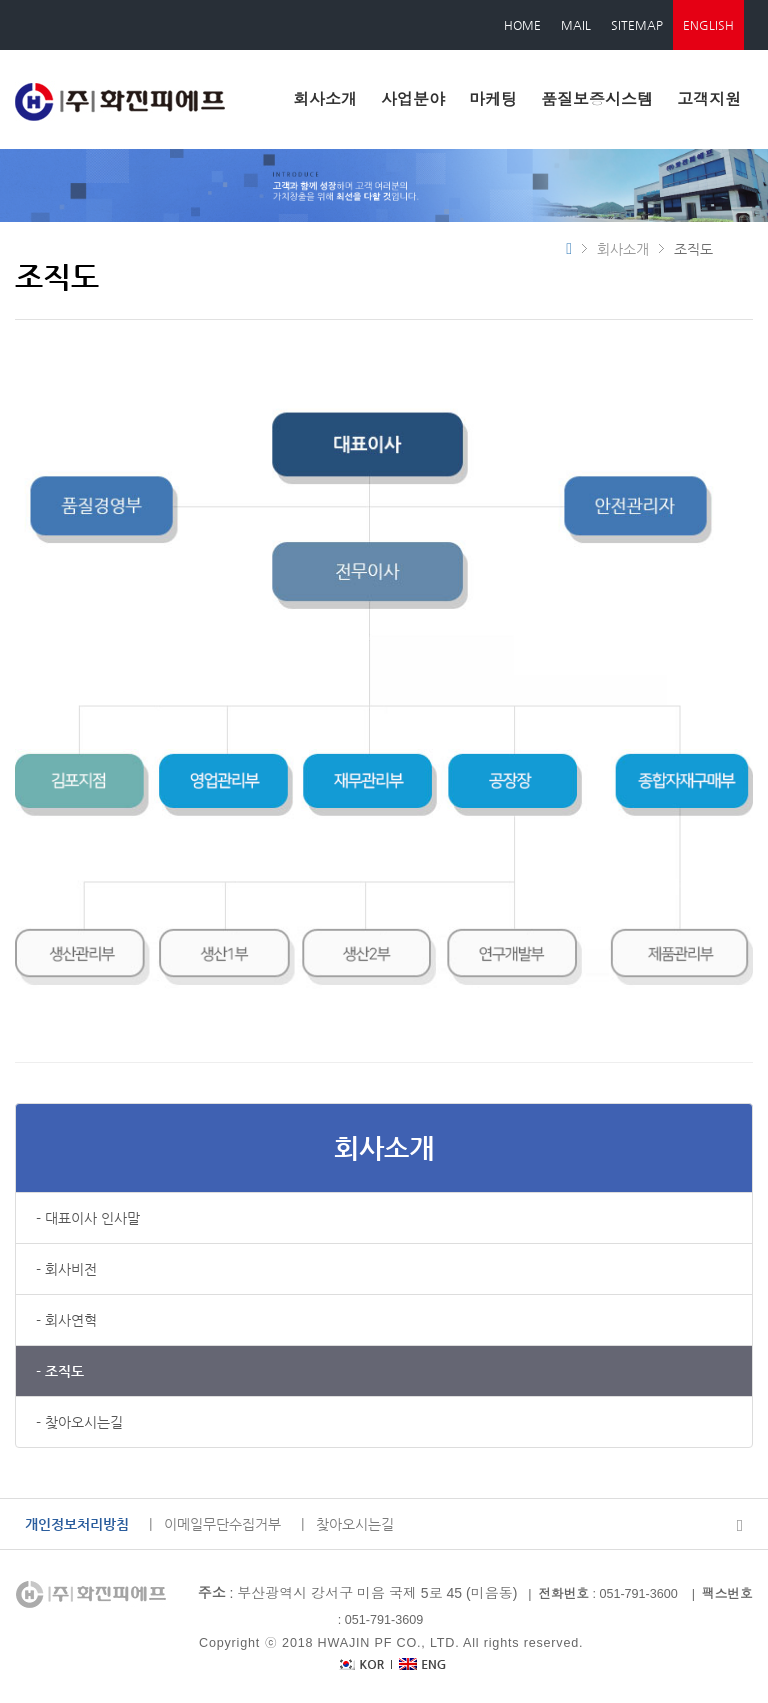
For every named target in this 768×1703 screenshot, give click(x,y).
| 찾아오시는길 (347, 1524)
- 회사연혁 (66, 1320)
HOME (522, 25)
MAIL (576, 25)
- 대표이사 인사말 (88, 1218)
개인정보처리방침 (77, 1524)
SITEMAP (637, 25)
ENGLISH (708, 25)
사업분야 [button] (413, 99)
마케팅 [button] (493, 99)
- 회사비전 (66, 1269)
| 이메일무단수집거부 (215, 1524)
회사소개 (384, 1147)
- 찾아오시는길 (79, 1422)
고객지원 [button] (709, 99)
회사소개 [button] (325, 99)
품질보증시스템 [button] (597, 99)
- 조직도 (60, 1371)
